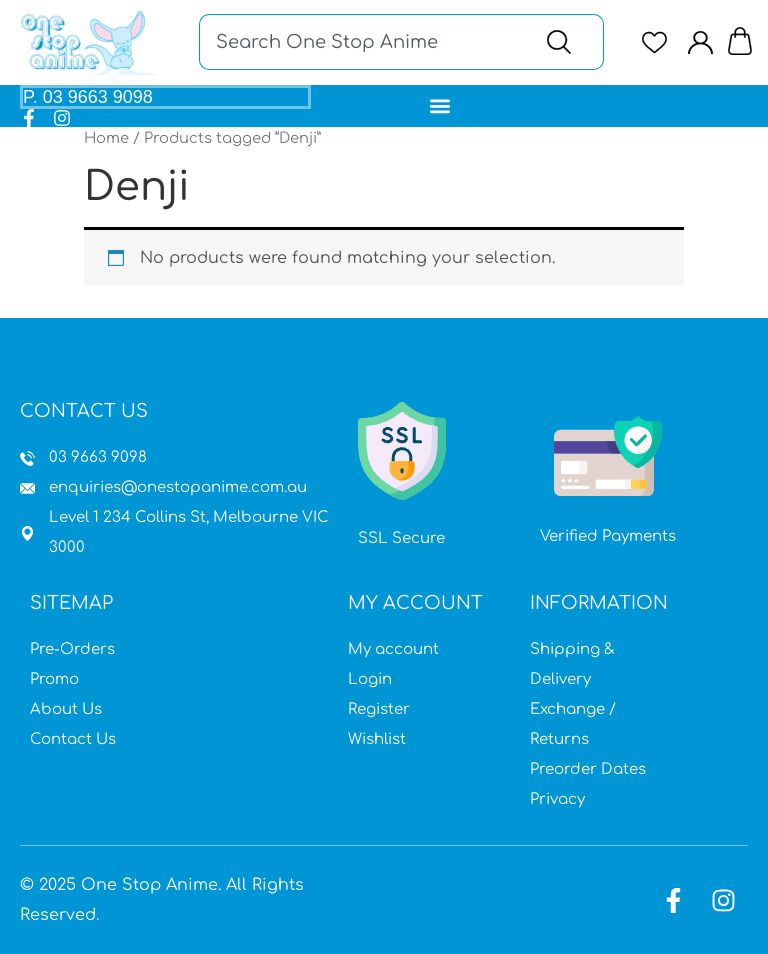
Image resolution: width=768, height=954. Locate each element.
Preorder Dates (588, 769)
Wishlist (377, 739)
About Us (66, 709)
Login (370, 679)
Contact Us (73, 739)
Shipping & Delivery (572, 664)
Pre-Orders (72, 649)
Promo (54, 679)
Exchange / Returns (573, 724)
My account (393, 649)
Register (379, 709)
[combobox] (361, 42)
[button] (440, 105)
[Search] (563, 42)
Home (106, 138)
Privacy (557, 799)
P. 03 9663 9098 (88, 97)
